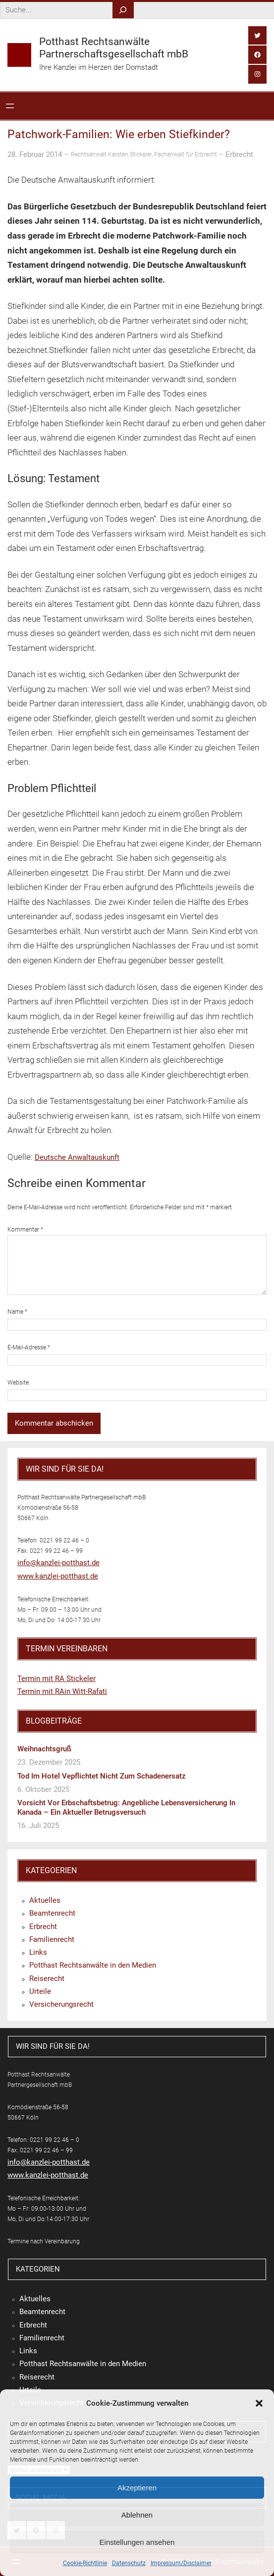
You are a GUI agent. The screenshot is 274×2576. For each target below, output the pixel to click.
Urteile (40, 1991)
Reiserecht (46, 1978)
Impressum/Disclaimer (181, 2563)
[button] (259, 2403)
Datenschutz (129, 2563)
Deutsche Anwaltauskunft (77, 1157)
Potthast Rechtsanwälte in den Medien (92, 1965)
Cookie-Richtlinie (85, 2563)
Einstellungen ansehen (137, 2542)
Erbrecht (239, 154)
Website (18, 1382)
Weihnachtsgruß (44, 1748)
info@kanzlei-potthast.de (58, 1562)
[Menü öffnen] (10, 106)
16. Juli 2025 (38, 1825)
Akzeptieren (137, 2487)
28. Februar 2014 (34, 154)
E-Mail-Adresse (28, 1347)
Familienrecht (51, 1939)
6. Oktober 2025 (43, 1789)
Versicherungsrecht (61, 2004)
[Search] (123, 10)
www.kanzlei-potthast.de (57, 1576)
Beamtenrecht (52, 1913)
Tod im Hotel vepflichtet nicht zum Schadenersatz (101, 1776)
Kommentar (25, 1229)
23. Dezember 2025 (48, 1762)
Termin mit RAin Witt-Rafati (62, 1691)
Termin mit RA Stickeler (56, 1678)
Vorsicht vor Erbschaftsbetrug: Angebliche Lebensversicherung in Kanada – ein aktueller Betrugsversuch (126, 1807)
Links (38, 1952)
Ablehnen (137, 2515)
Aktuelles (44, 1900)
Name (17, 1311)
